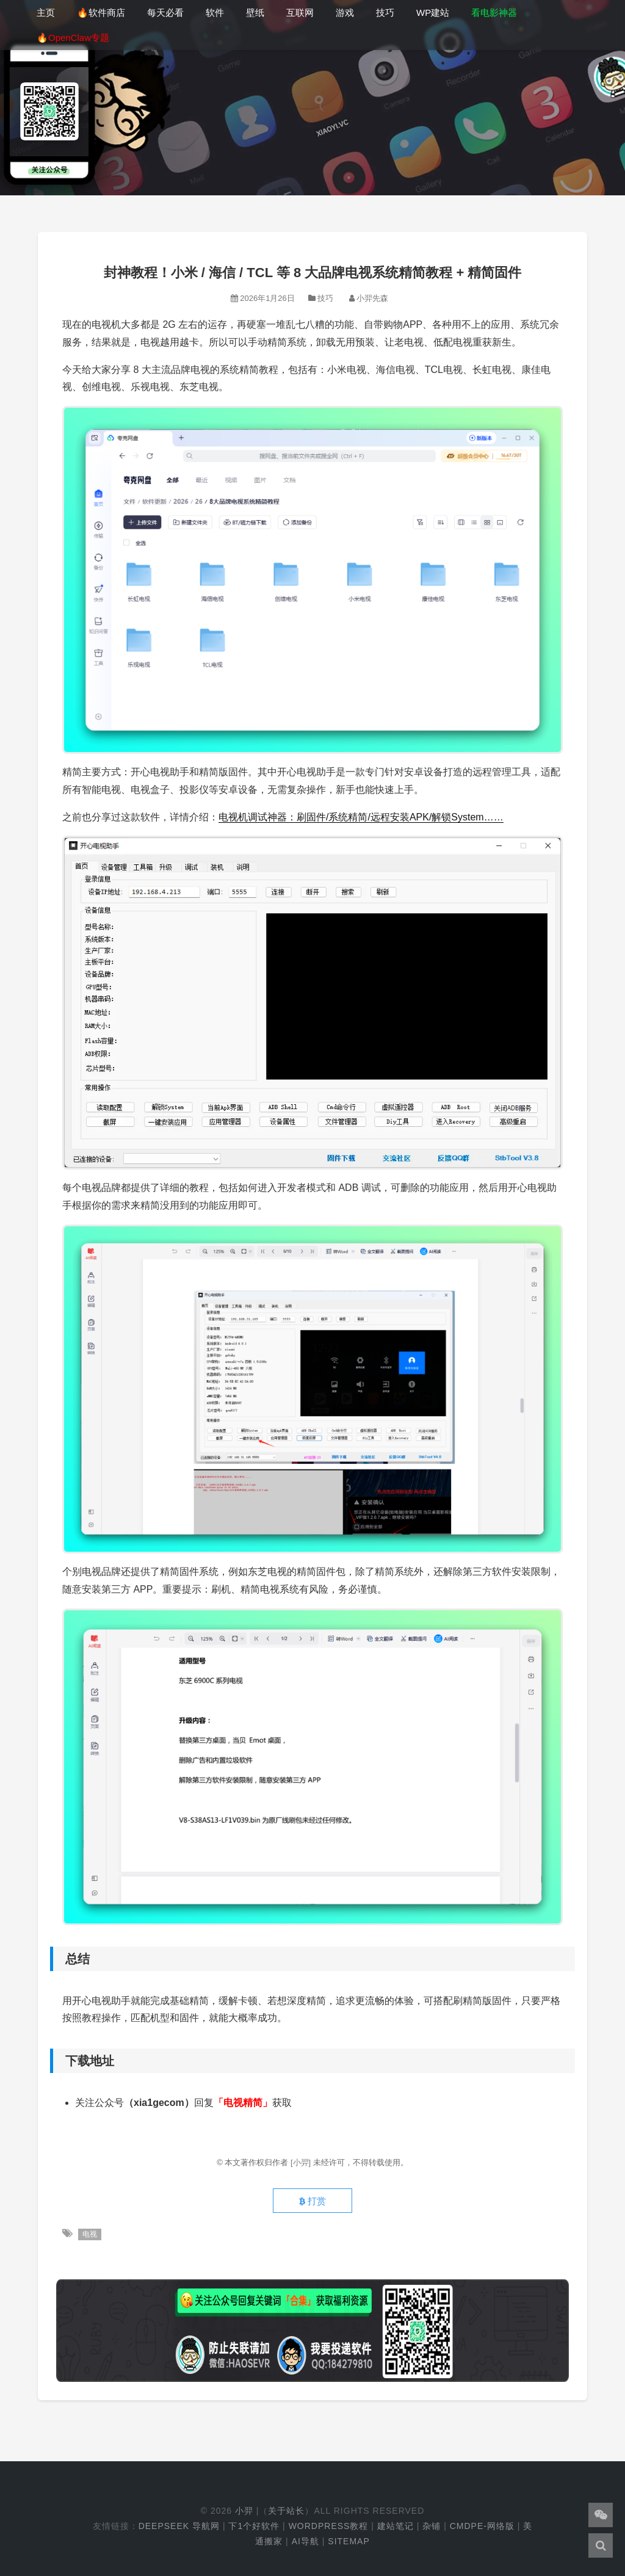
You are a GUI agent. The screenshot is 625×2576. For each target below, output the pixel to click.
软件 (215, 12)
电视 (89, 2234)
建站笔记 (395, 2526)
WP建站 (432, 12)
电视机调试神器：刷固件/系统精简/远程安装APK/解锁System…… (361, 817)
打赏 (312, 2201)
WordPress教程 (329, 2526)
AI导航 (305, 2541)
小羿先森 (372, 298)
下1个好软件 (254, 2526)
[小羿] (302, 2162)
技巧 (385, 12)
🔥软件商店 (101, 12)
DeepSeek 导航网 (179, 2526)
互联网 (300, 12)
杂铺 (431, 2526)
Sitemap (348, 2541)
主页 (46, 12)
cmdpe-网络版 (482, 2526)
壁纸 (255, 12)
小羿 (244, 2511)
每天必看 (165, 12)
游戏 (345, 12)
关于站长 (286, 2511)
